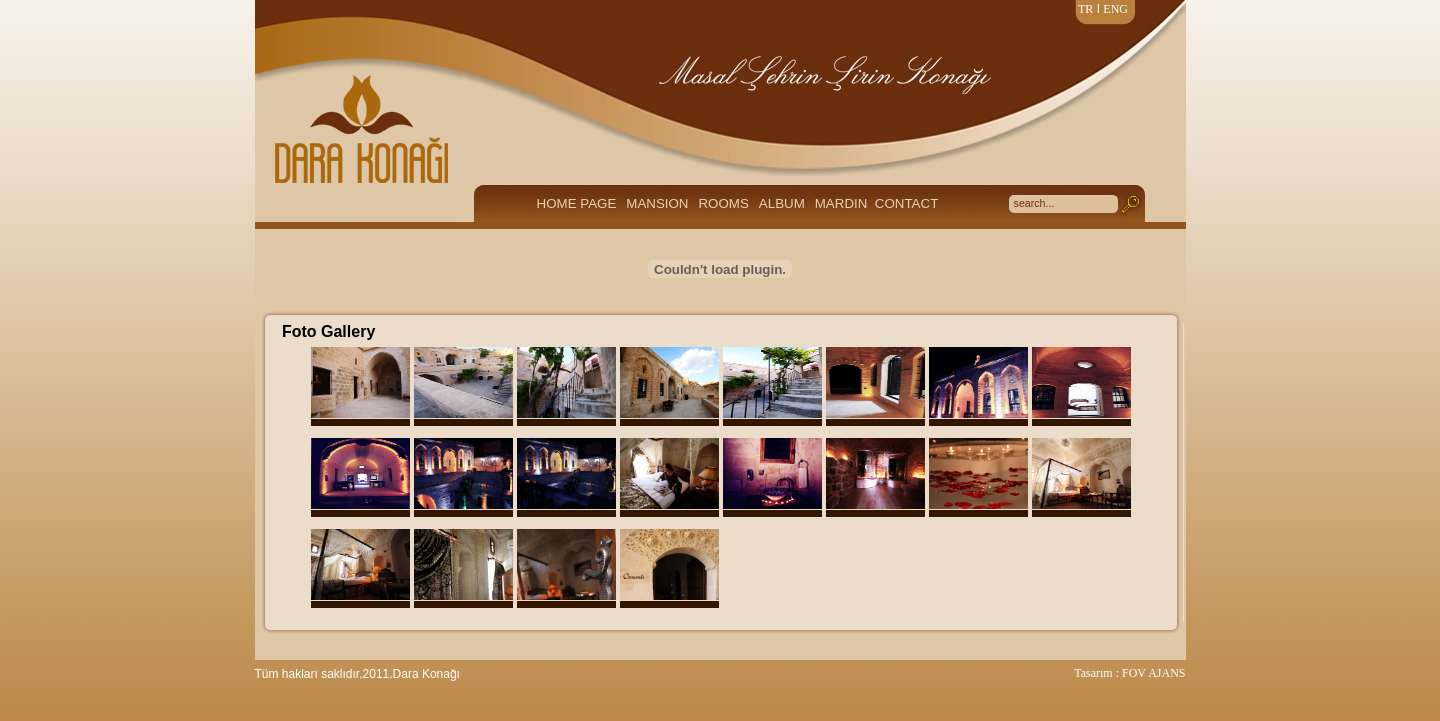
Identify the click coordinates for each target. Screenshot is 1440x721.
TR (1085, 9)
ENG (1115, 9)
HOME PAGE (577, 203)
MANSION (657, 203)
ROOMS (723, 203)
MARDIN (841, 203)
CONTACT (906, 203)
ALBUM (782, 203)
